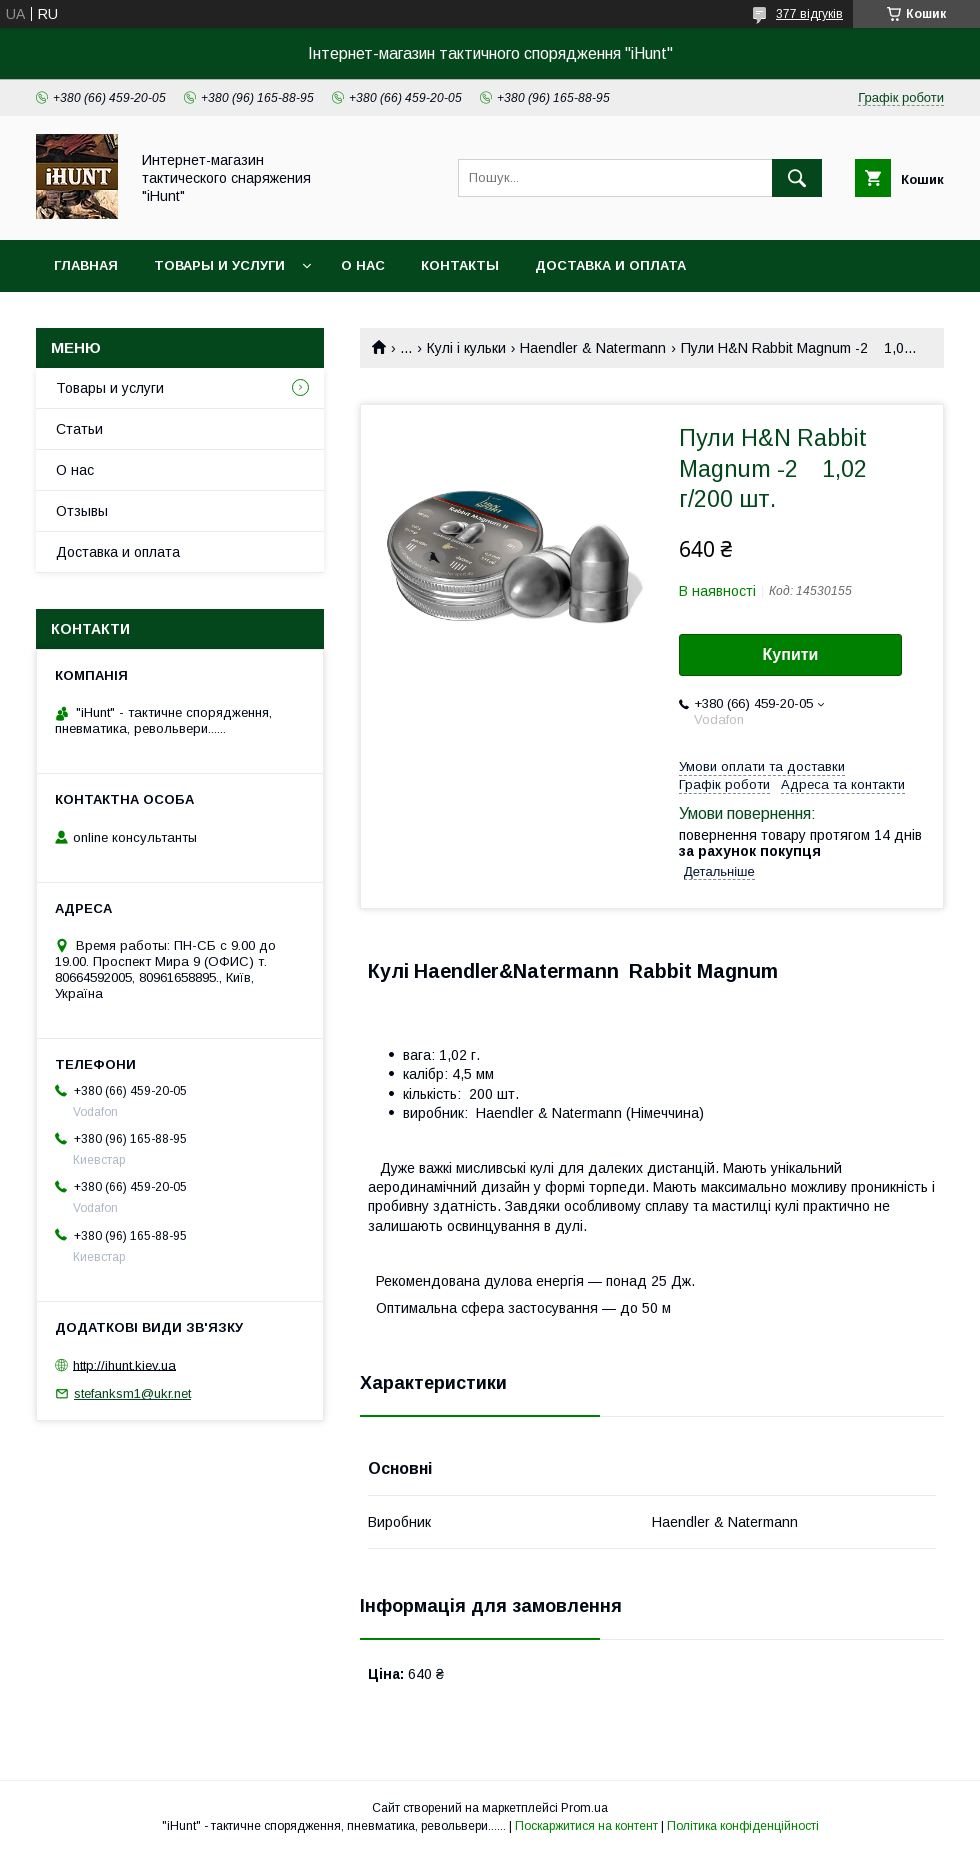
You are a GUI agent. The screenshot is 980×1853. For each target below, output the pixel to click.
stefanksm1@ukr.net (132, 1393)
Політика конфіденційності (743, 1826)
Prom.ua (584, 1808)
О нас (363, 265)
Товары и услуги (219, 265)
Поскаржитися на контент (586, 1826)
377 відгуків (809, 14)
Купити (791, 654)
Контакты (460, 265)
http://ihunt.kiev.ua (124, 1364)
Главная (86, 265)
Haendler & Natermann (593, 348)
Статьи (79, 429)
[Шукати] (797, 178)
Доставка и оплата (610, 265)
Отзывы (82, 511)
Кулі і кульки (466, 348)
